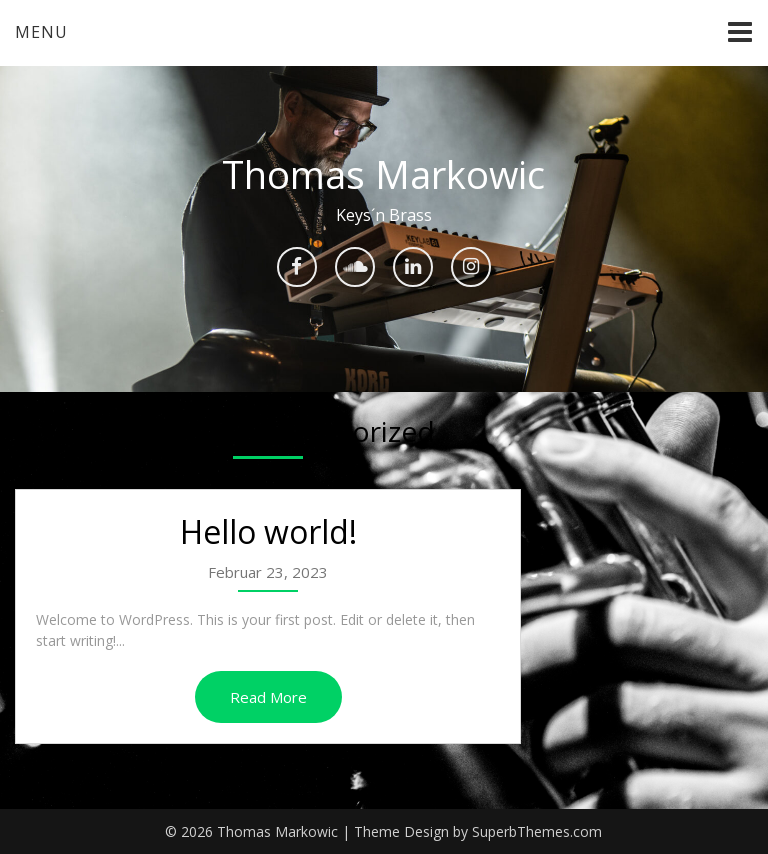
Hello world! (268, 531)
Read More (268, 697)
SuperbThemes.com (537, 831)
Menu (41, 32)
